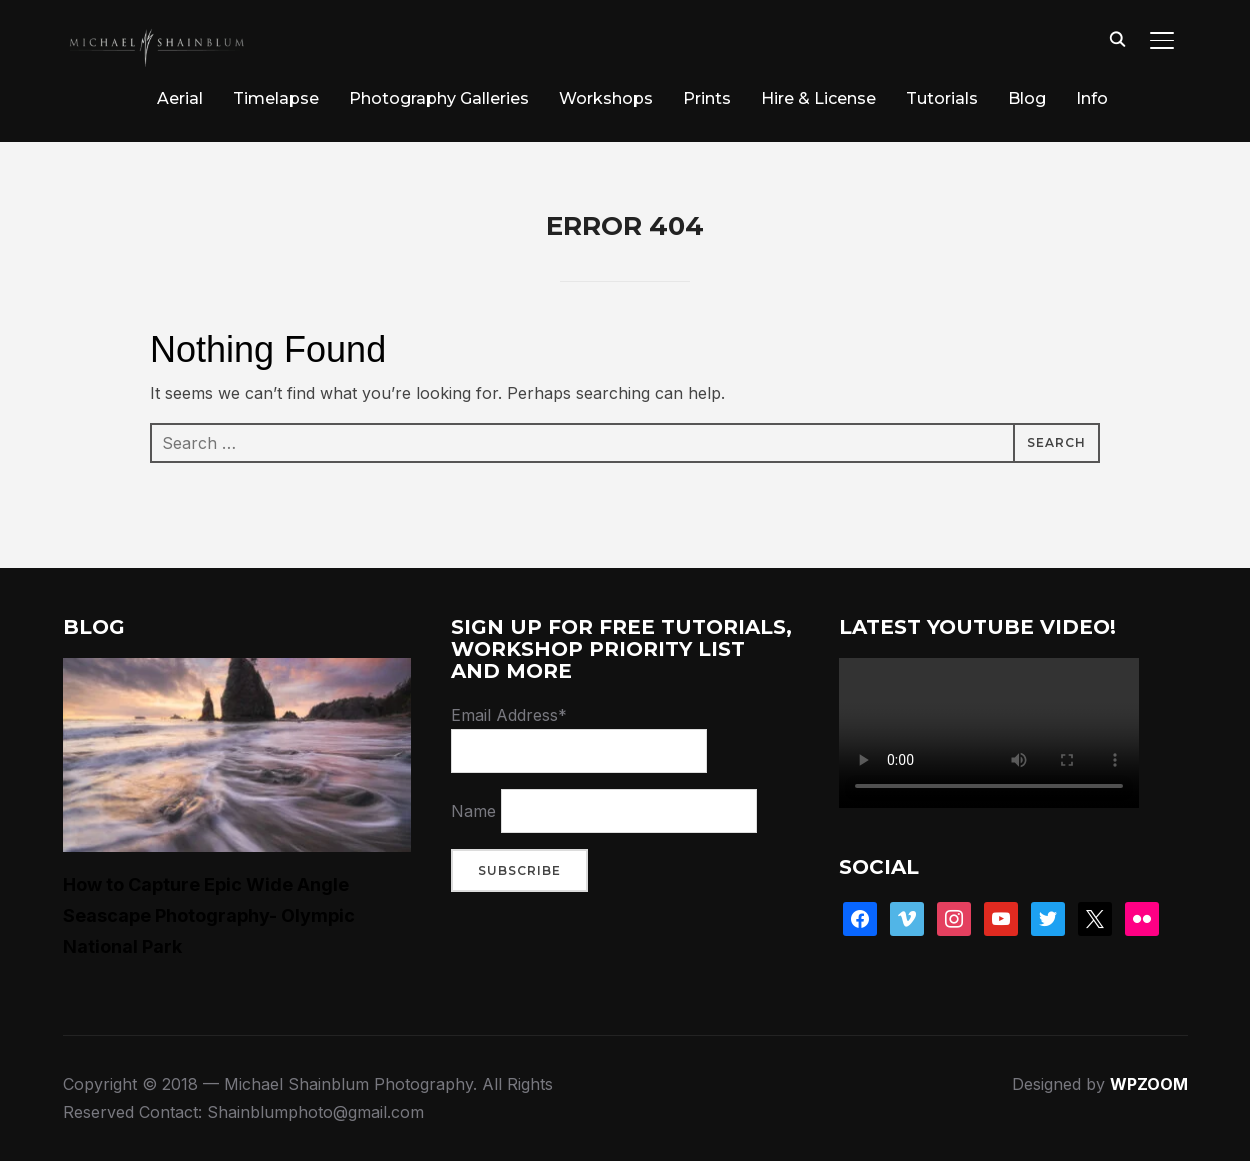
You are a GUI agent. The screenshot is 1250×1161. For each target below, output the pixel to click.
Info (1092, 98)
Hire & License (818, 98)
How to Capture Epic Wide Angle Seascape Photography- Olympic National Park (209, 915)
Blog (1027, 98)
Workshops (606, 98)
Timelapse (276, 98)
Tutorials (942, 98)
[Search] (1118, 38)
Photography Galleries (439, 98)
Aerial (180, 98)
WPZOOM (1149, 1084)
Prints (707, 98)
